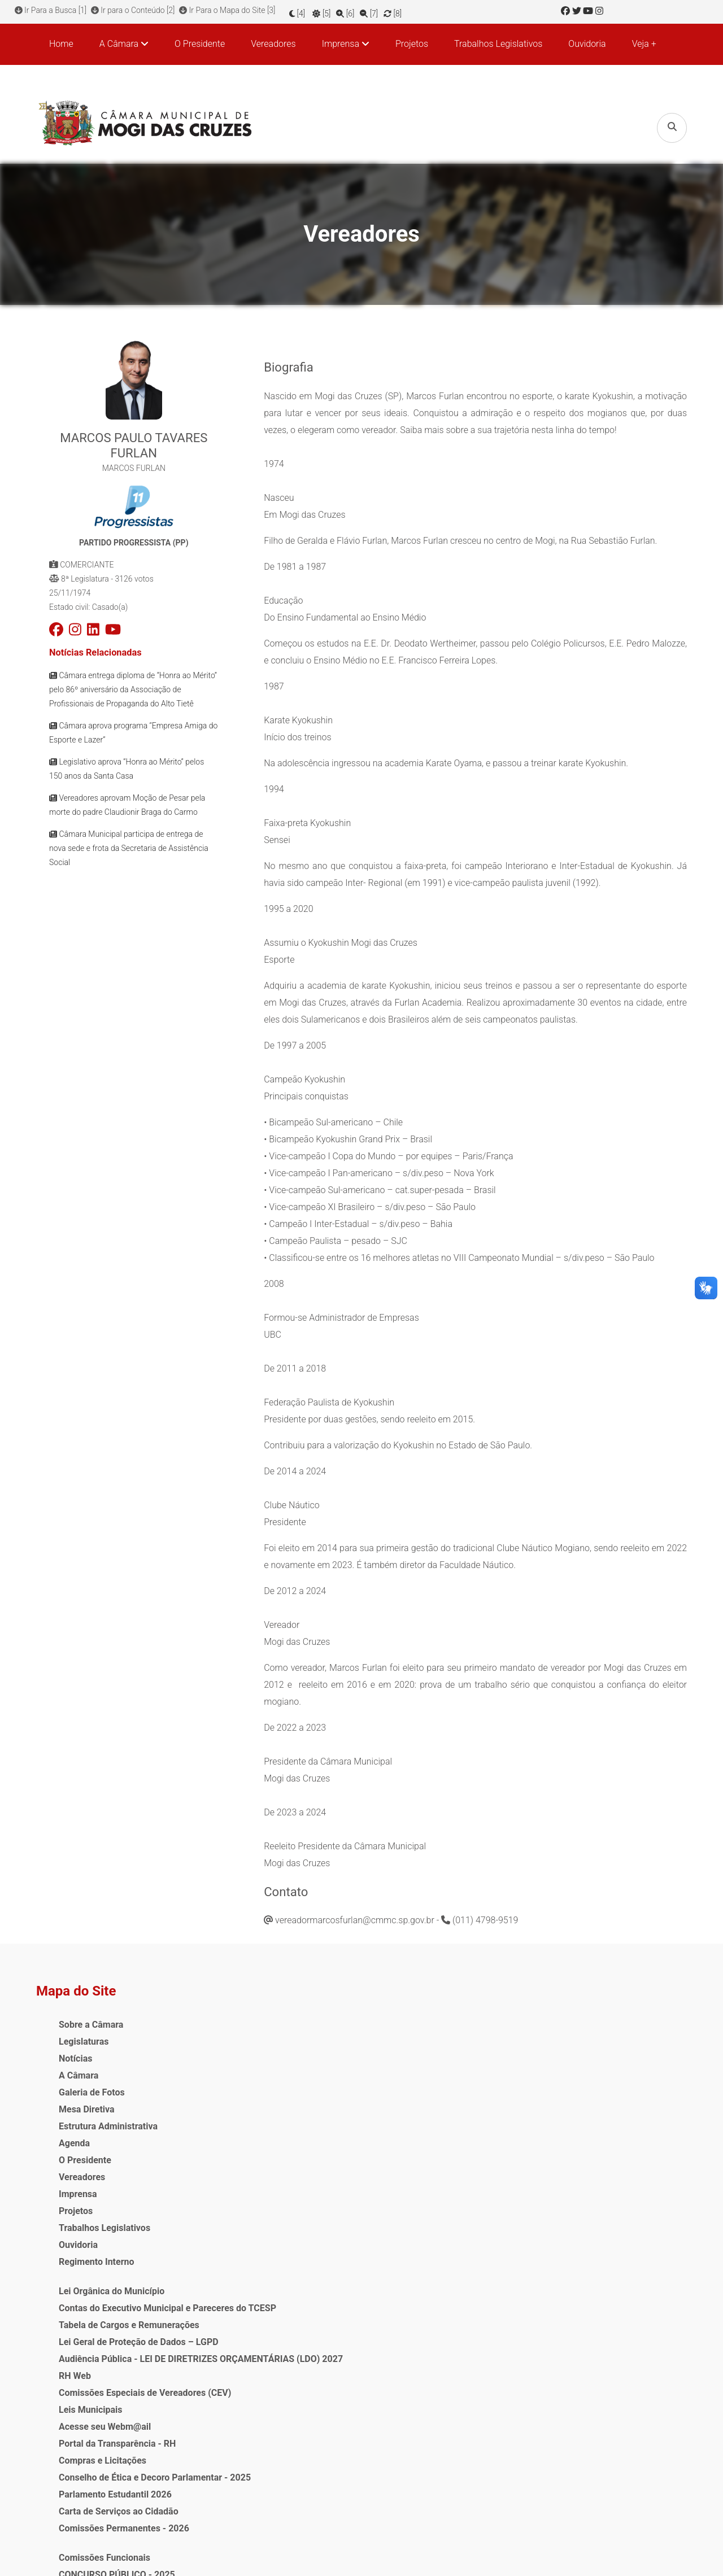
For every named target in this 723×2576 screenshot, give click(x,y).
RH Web (232, 2170)
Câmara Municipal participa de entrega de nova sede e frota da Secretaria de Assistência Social (128, 849)
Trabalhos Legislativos (498, 42)
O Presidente (200, 42)
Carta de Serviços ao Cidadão (276, 2340)
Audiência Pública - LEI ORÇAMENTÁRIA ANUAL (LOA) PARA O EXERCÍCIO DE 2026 (436, 2069)
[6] (356, 10)
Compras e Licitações (259, 2272)
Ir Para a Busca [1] (51, 10)
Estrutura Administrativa (108, 2120)
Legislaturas (83, 2035)
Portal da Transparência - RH (274, 2255)
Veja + (644, 42)
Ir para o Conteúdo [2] (135, 10)
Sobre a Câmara (91, 2018)
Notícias (75, 2052)
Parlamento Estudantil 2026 (272, 2323)
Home (61, 42)
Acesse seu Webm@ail (262, 2238)
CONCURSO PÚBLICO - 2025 (431, 2035)
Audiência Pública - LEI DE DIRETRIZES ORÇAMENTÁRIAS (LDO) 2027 (279, 2137)
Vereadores (273, 42)
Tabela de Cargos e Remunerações (286, 2069)
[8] (403, 10)
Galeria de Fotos (92, 2086)
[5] (332, 10)
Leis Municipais (247, 2221)
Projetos (411, 42)
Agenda (74, 2137)
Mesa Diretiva (87, 2103)
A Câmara (78, 2069)
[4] (308, 10)
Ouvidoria (587, 42)
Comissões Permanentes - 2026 (281, 2357)
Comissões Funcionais (418, 2018)
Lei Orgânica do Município (268, 2018)
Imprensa (78, 2187)
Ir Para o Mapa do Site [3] (233, 10)
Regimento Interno (96, 2255)
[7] (380, 10)
